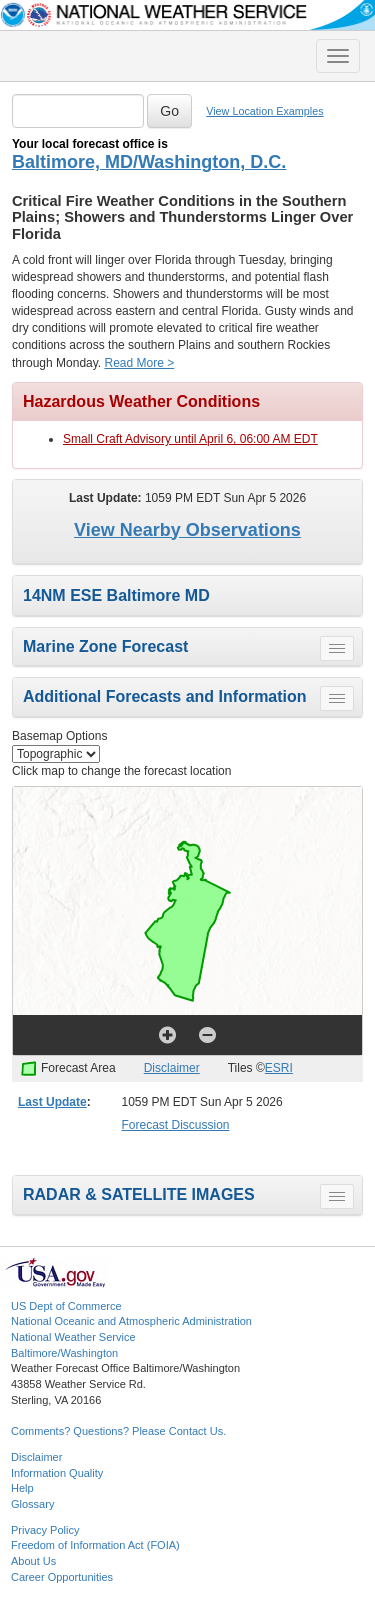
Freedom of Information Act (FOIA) (95, 1545)
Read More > (140, 363)
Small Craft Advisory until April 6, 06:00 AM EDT (190, 439)
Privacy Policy (45, 1530)
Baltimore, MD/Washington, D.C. (149, 162)
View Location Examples (264, 111)
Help (22, 1488)
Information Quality (57, 1473)
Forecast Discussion (176, 1125)
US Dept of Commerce (66, 1306)
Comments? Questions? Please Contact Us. (118, 1431)
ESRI (279, 1068)
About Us (33, 1561)
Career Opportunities (62, 1577)
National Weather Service (73, 1337)
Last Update (52, 1102)
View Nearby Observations (187, 530)
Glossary (32, 1504)
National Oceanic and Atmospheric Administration (131, 1321)
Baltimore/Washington (64, 1353)
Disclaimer (172, 1068)
